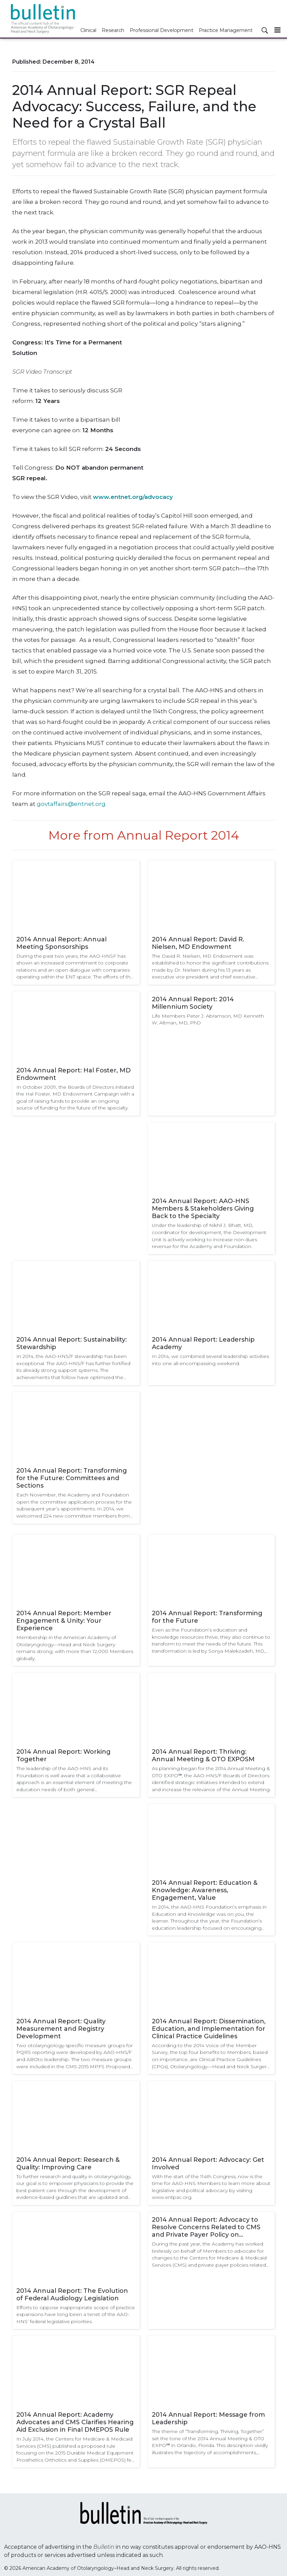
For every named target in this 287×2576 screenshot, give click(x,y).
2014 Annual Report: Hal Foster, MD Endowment (73, 1074)
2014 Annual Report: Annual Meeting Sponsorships (61, 943)
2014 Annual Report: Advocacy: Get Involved (208, 2163)
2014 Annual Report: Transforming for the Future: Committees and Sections (71, 1478)
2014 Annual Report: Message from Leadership (208, 2418)
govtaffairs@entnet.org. (72, 803)
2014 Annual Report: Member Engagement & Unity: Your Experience (63, 1620)
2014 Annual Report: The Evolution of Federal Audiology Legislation (72, 2294)
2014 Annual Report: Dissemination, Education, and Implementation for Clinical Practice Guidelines (209, 2029)
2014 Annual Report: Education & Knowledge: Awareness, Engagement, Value (204, 1890)
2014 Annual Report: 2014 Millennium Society (193, 1002)
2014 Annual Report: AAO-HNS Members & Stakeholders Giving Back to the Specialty (203, 1208)
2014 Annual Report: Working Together (63, 1755)
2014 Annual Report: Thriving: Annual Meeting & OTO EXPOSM (203, 1755)
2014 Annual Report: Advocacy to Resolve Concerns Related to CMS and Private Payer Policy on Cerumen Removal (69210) (206, 2227)
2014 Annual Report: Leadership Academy (203, 1343)
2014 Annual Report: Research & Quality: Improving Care (67, 2163)
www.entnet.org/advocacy (133, 496)
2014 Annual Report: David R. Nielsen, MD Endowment (198, 943)
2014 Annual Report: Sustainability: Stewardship (71, 1343)
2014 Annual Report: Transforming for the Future (207, 1616)
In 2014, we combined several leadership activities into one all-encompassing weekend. (210, 1359)
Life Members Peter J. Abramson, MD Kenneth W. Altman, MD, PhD (208, 1019)
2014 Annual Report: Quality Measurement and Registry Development (61, 2029)
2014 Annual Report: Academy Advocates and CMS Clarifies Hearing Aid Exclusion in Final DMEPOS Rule (75, 2422)
